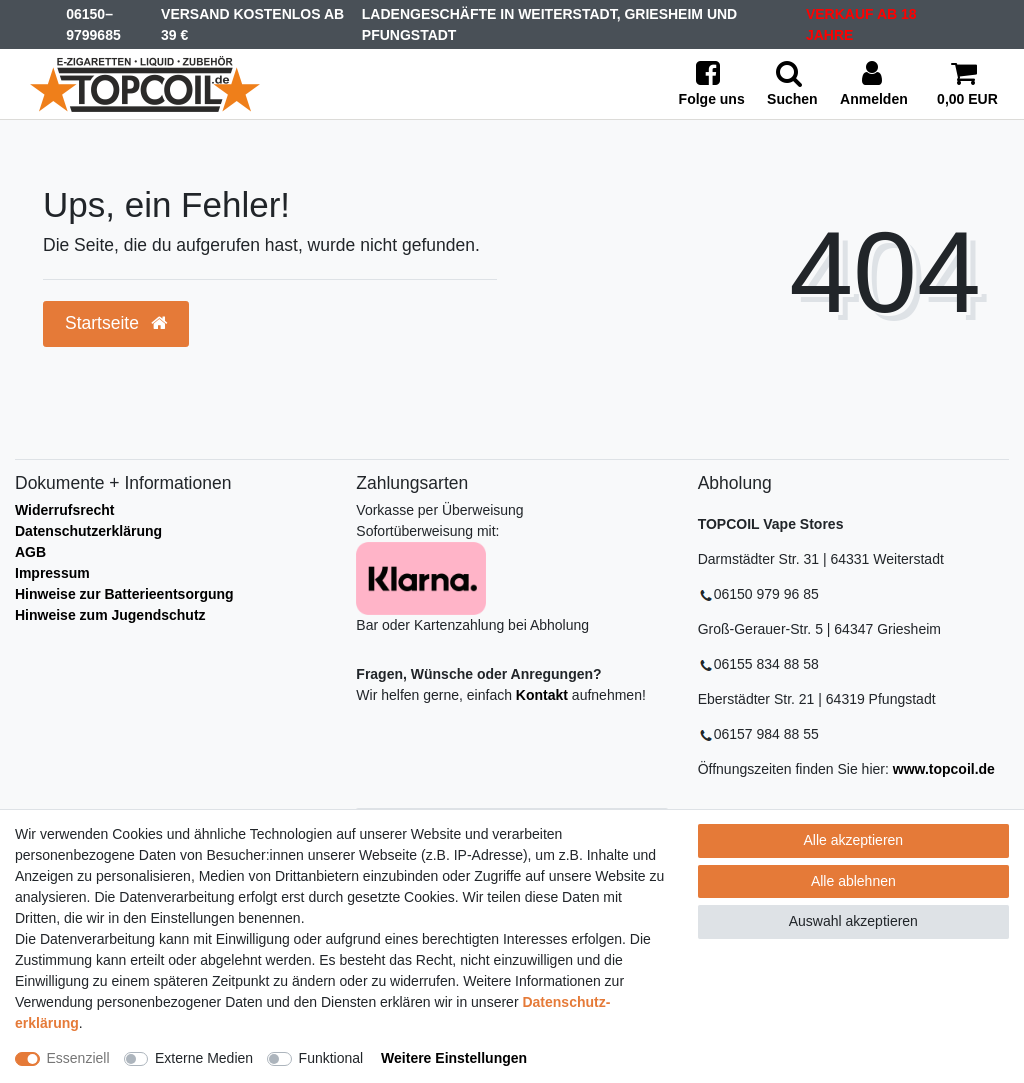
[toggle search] (792, 84)
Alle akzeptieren (854, 840)
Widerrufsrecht (64, 510)
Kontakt (542, 695)
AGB (30, 552)
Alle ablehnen (853, 881)
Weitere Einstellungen (454, 1058)
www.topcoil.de (944, 769)
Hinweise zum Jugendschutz (110, 615)
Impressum (52, 573)
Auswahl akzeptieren (853, 921)
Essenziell (78, 1058)
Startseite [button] (116, 323)
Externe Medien (204, 1058)
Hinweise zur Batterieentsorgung (124, 594)
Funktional (331, 1058)
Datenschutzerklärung (88, 531)
